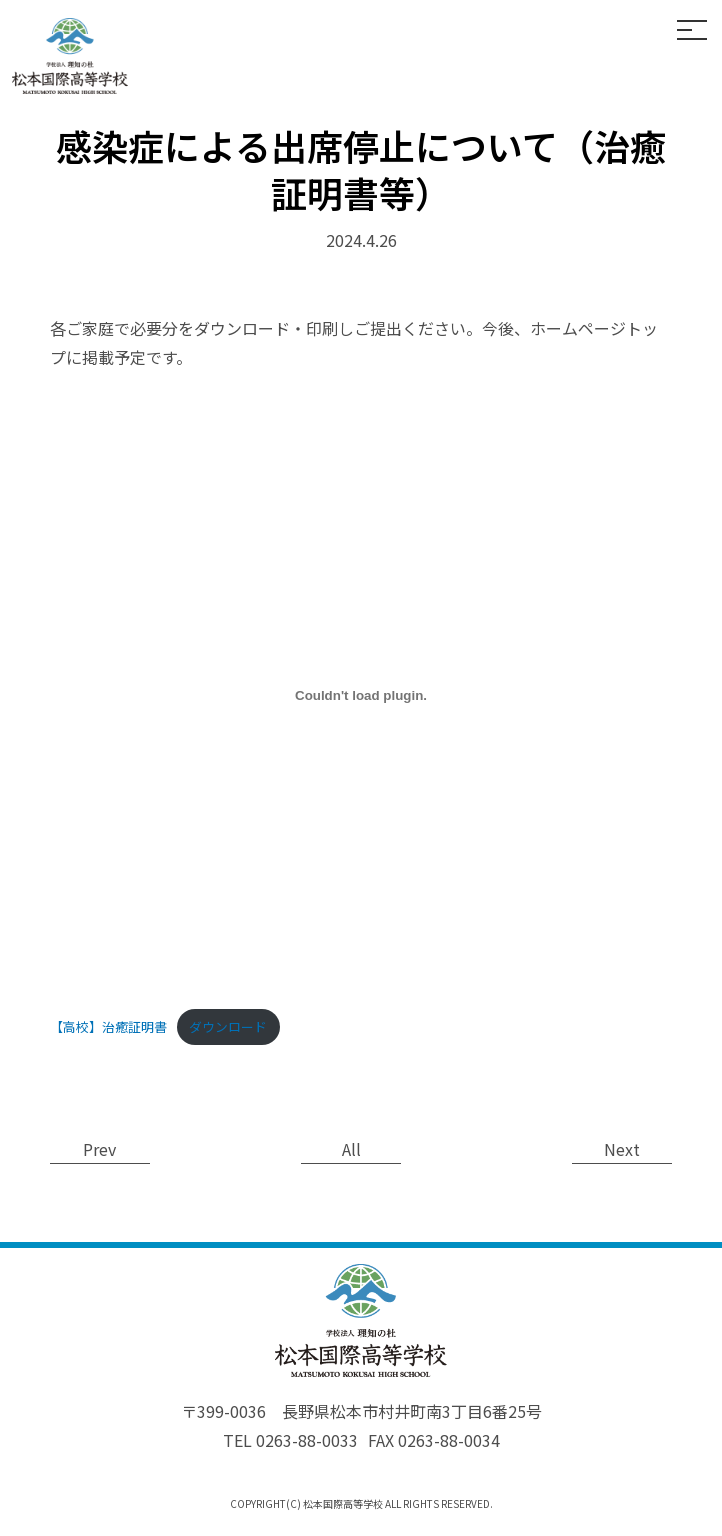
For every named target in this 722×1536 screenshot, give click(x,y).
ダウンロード (228, 1026)
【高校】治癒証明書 (108, 1026)
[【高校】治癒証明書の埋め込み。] (361, 696)
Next (622, 1149)
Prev (100, 1149)
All (351, 1149)
